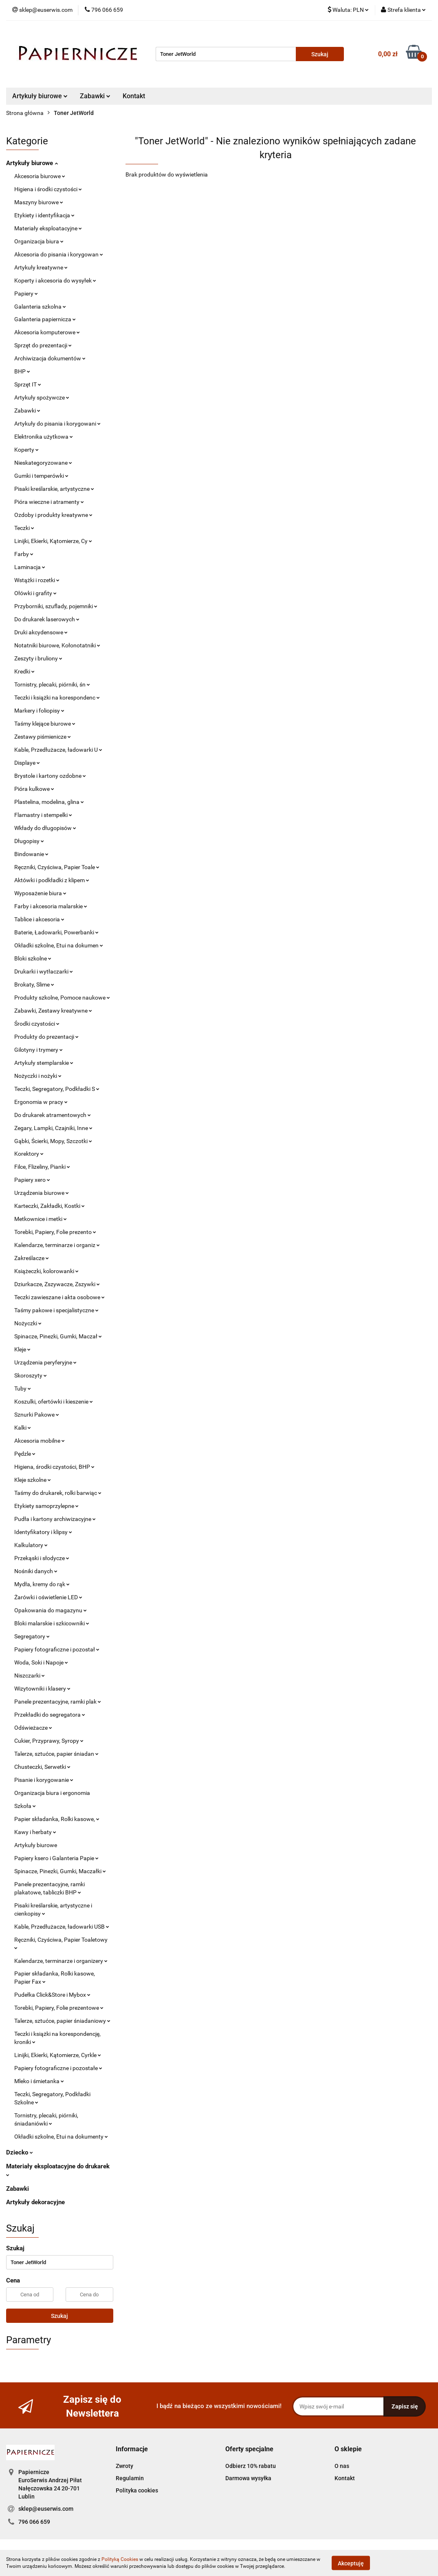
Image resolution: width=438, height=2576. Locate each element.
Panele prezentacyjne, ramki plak (57, 1701)
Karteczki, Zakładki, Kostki (49, 1206)
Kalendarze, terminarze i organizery (61, 1961)
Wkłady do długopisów (45, 828)
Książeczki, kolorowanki (46, 1271)
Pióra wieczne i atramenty (49, 502)
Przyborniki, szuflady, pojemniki (55, 606)
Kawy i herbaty (35, 1832)
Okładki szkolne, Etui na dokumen (58, 945)
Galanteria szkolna (40, 306)
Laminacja (29, 567)
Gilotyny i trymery (38, 1049)
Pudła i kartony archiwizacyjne (55, 1519)
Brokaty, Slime (34, 984)
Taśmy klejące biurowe (44, 723)
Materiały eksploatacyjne (48, 228)
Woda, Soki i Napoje (41, 1662)
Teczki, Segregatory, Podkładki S (56, 1089)
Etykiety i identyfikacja (44, 215)
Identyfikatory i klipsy (43, 1532)
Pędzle (24, 1453)
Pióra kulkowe (34, 789)
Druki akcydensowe (41, 632)
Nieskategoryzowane (43, 462)
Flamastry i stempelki (43, 815)
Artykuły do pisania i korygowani (57, 423)
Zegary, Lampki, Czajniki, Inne (53, 1128)
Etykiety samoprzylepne (46, 1506)
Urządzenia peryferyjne (45, 1362)
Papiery (26, 293)
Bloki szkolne (32, 958)
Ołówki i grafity (35, 593)
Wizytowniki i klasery (42, 1688)
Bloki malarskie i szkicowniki (51, 1623)
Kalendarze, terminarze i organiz (57, 1245)
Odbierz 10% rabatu (250, 2466)
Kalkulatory (31, 1545)
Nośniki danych (35, 1571)
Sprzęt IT (27, 384)
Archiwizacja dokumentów (50, 358)
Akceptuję (351, 2563)
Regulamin (130, 2478)
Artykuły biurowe (40, 96)
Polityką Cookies (119, 2559)
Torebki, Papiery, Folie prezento (55, 1232)
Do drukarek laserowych (46, 619)
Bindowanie (31, 854)
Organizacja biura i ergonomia (52, 1793)
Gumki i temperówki (41, 475)
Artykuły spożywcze (41, 397)
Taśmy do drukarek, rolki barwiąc (57, 1493)
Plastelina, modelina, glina (49, 802)
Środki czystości (36, 1023)
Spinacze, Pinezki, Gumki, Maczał (58, 1336)
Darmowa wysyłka (248, 2478)
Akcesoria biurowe (39, 176)
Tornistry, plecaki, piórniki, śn (52, 684)
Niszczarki (29, 1675)
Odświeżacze (33, 1727)
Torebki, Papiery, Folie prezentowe (58, 2007)
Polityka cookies (137, 2490)
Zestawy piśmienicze (42, 736)
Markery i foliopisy (39, 710)
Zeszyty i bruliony (38, 658)
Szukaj (59, 2316)
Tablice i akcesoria (39, 919)
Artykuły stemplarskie (43, 1063)
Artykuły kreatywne (41, 267)
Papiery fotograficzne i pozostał (56, 1649)
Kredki (24, 671)
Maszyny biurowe (38, 202)
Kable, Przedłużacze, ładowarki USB (61, 1926)
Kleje (22, 1349)
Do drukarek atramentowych (52, 1115)
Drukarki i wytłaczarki (43, 971)
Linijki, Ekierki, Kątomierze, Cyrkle (57, 2055)
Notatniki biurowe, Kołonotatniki (57, 645)
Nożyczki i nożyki (38, 1076)
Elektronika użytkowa (43, 436)
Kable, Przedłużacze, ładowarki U (58, 749)
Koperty (26, 449)
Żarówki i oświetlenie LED (48, 1597)
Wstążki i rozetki (36, 580)
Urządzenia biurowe (41, 1193)
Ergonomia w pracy (41, 1102)
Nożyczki (28, 1323)
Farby (23, 554)
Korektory (29, 1153)
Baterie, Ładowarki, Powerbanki (56, 932)
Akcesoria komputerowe (47, 332)
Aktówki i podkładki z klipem (51, 880)
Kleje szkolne (32, 1480)
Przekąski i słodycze (41, 1558)
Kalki (22, 1427)
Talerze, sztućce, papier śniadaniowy (62, 2021)
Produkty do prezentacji (46, 1036)
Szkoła (25, 1806)
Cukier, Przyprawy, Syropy (49, 1740)
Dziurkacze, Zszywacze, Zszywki (57, 1284)
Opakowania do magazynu (50, 1610)
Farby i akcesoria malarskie (50, 906)
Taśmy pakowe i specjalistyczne (56, 1310)
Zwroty (124, 2466)
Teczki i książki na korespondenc (57, 697)
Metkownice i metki (40, 1219)
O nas (342, 2466)
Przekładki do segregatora (49, 1714)
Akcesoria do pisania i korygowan (58, 254)
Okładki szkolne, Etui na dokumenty (61, 2136)
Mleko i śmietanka (39, 2081)
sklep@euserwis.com (45, 2508)
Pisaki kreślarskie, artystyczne (54, 489)
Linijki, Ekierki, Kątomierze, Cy (53, 541)
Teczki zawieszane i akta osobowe (59, 1297)
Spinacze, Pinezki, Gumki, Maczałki (60, 1871)
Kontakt (134, 96)
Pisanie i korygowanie (43, 1780)
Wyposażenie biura (40, 893)
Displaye (27, 762)
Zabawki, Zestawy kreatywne (53, 1010)
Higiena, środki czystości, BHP (54, 1466)
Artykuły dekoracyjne (35, 2202)
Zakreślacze (31, 1258)
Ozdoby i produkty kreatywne (53, 515)
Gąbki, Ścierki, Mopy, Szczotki (53, 1141)
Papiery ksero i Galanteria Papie (56, 1858)
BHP (22, 371)
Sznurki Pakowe (36, 1414)
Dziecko (19, 2152)
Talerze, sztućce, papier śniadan (56, 1753)
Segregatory (32, 1636)
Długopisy (29, 841)
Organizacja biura (39, 241)
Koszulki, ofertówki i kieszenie (53, 1401)
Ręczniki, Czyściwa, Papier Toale (56, 867)
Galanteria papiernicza (45, 319)
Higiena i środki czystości (48, 189)
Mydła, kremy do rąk (42, 1584)
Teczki (24, 528)
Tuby (22, 1388)
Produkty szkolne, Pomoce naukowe (62, 997)
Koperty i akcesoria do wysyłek (55, 280)
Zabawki (95, 96)
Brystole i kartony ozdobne (50, 776)
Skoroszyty (30, 1375)
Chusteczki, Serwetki (42, 1767)
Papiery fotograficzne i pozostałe (58, 2068)
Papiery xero (32, 1180)
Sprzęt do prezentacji (43, 345)
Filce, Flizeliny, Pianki (42, 1166)
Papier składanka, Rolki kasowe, (56, 1819)
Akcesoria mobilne (39, 1440)
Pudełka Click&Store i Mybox (52, 1994)
